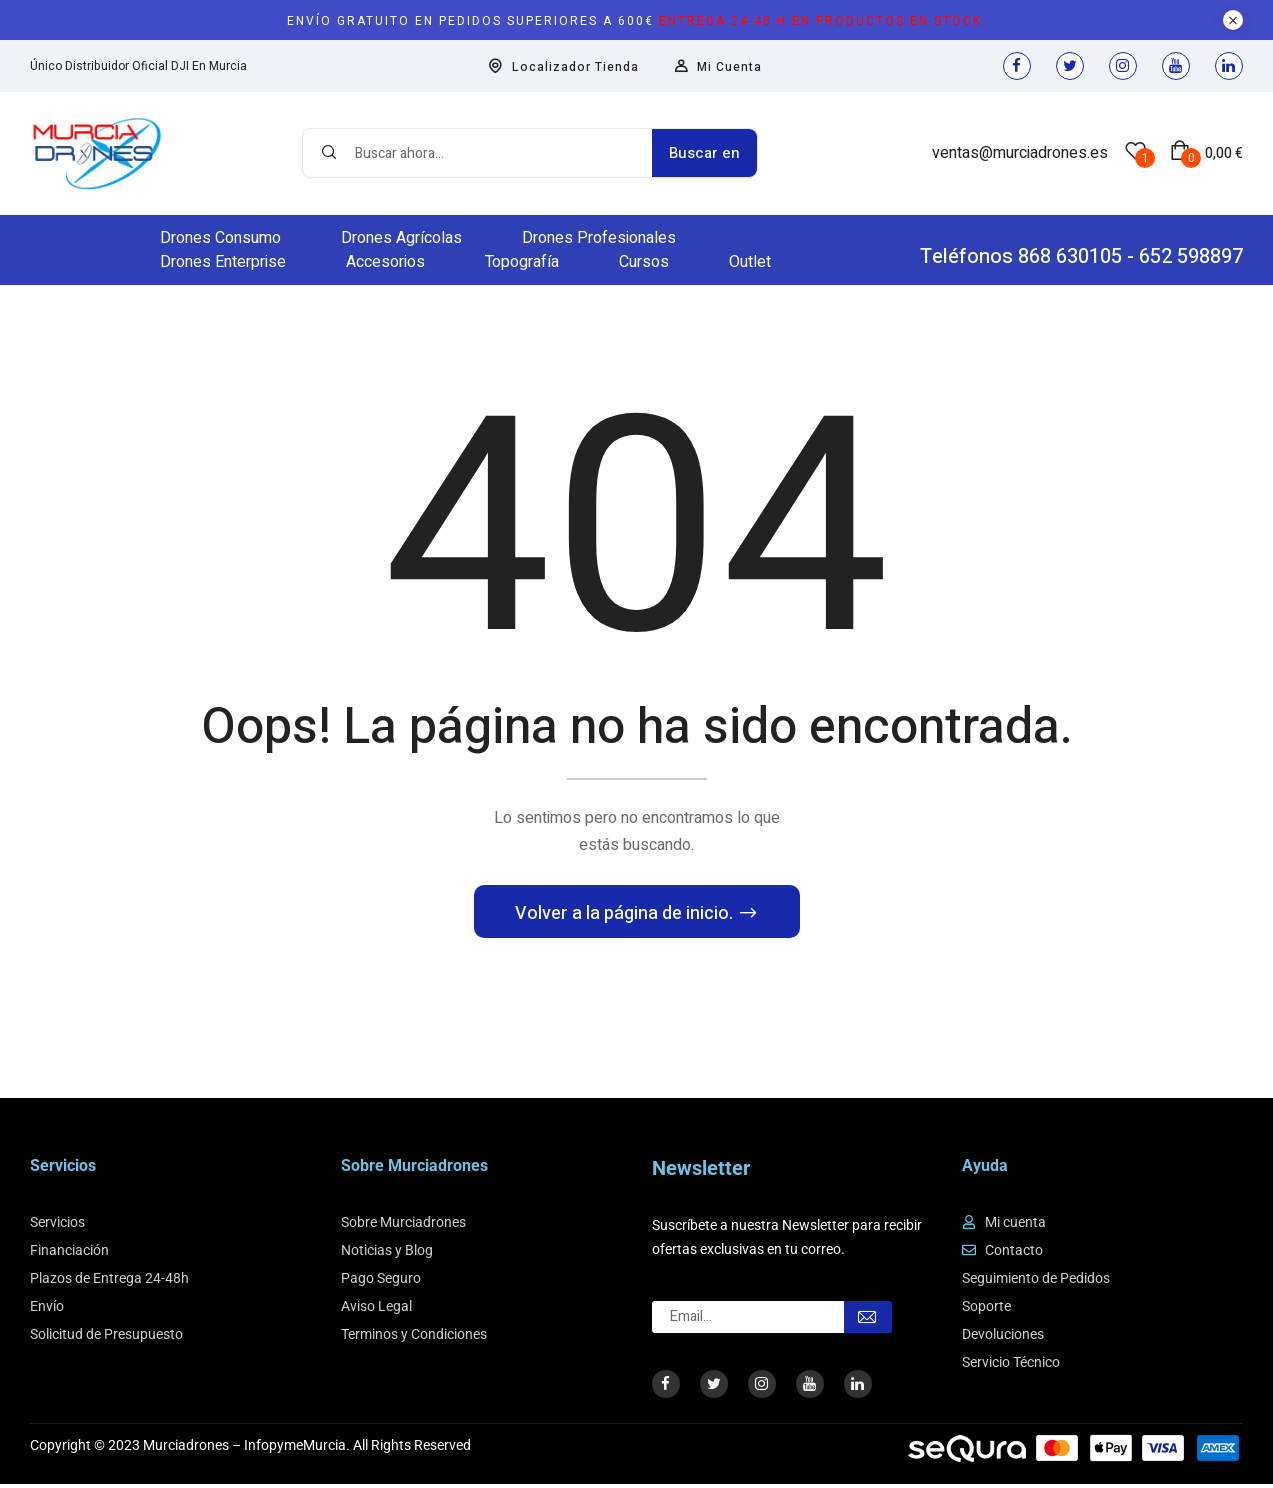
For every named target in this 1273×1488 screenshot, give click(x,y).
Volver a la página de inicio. (626, 917)
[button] (1206, 153)
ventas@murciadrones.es (1020, 153)
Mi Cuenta (718, 67)
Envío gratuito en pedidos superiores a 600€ (637, 21)
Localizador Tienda (563, 67)
